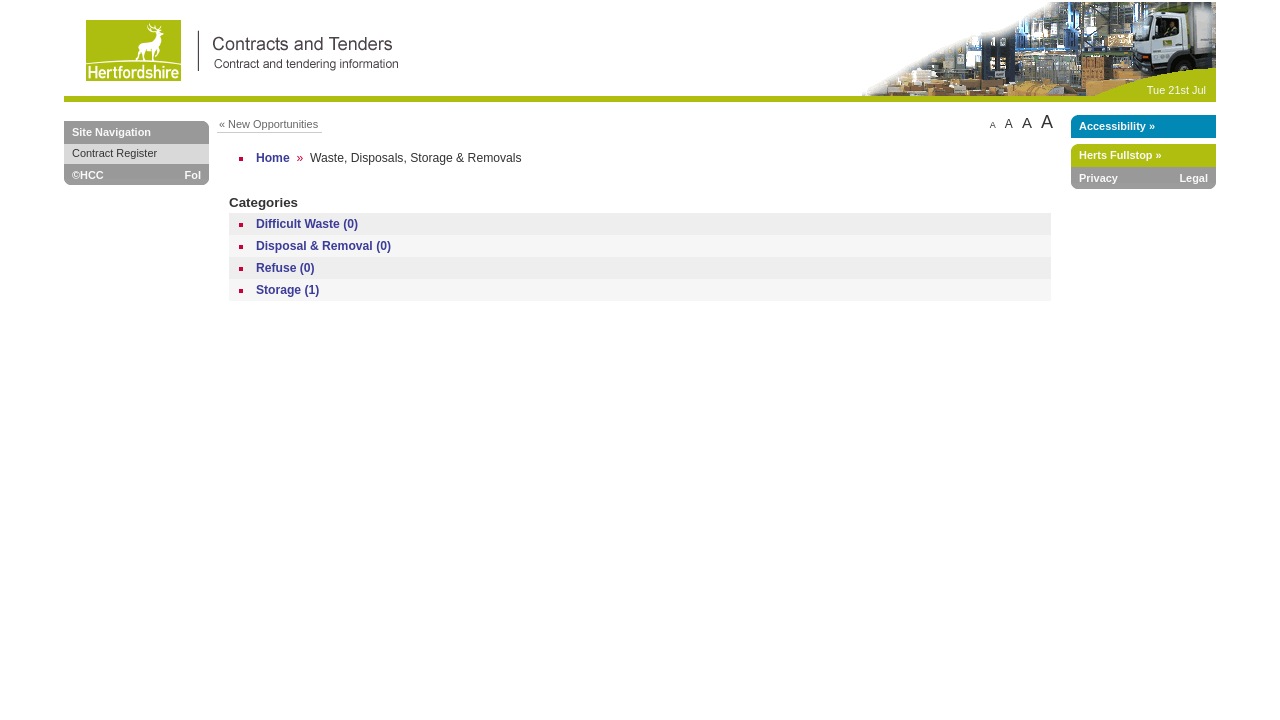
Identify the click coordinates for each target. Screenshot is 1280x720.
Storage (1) (288, 290)
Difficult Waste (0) (307, 224)
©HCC (88, 175)
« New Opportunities (268, 124)
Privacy (1098, 178)
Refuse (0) (285, 268)
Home (273, 158)
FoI (193, 175)
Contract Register (114, 153)
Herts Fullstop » (1120, 155)
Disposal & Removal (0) (323, 246)
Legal (1193, 178)
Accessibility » (1117, 126)
